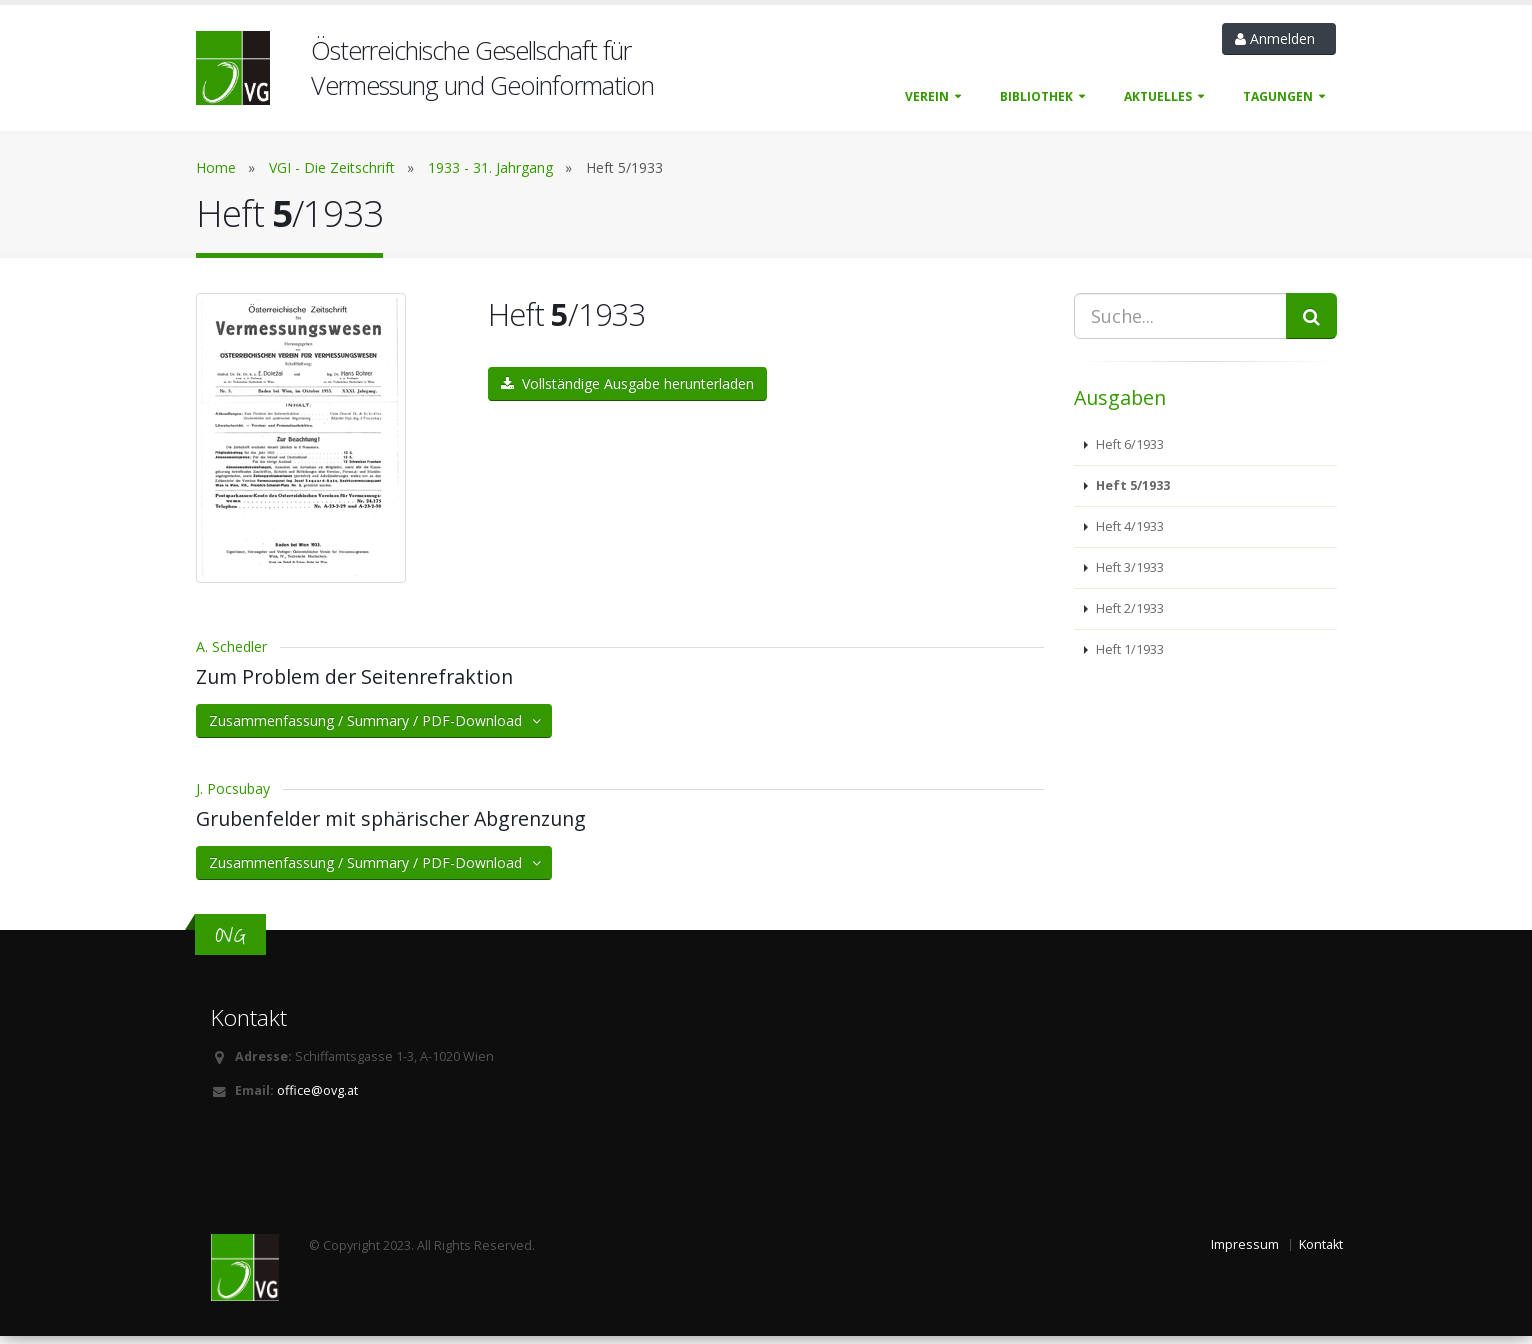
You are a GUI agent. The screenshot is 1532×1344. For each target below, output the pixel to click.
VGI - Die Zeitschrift (332, 167)
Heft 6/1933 (1128, 444)
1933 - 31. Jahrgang (490, 167)
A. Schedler (231, 653)
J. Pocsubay (233, 795)
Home (216, 167)
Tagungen (1278, 96)
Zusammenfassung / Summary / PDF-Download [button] (376, 727)
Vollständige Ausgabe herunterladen (627, 383)
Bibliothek (1036, 96)
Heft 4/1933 (1128, 526)
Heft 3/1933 (1128, 567)
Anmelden (1279, 38)
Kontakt (1321, 1251)
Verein (927, 96)
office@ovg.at (317, 1097)
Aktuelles (1158, 96)
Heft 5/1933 (1131, 485)
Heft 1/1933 (1128, 649)
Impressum (1245, 1251)
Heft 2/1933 (1128, 608)
